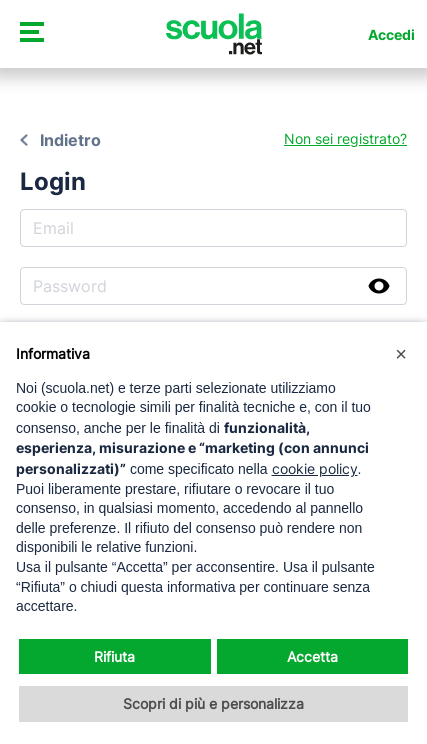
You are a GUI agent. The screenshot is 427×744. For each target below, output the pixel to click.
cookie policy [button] (315, 468)
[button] (401, 354)
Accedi (391, 34)
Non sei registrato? (345, 138)
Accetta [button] (312, 656)
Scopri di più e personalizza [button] (213, 703)
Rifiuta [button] (114, 656)
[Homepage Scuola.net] (214, 34)
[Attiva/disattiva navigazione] (31, 34)
